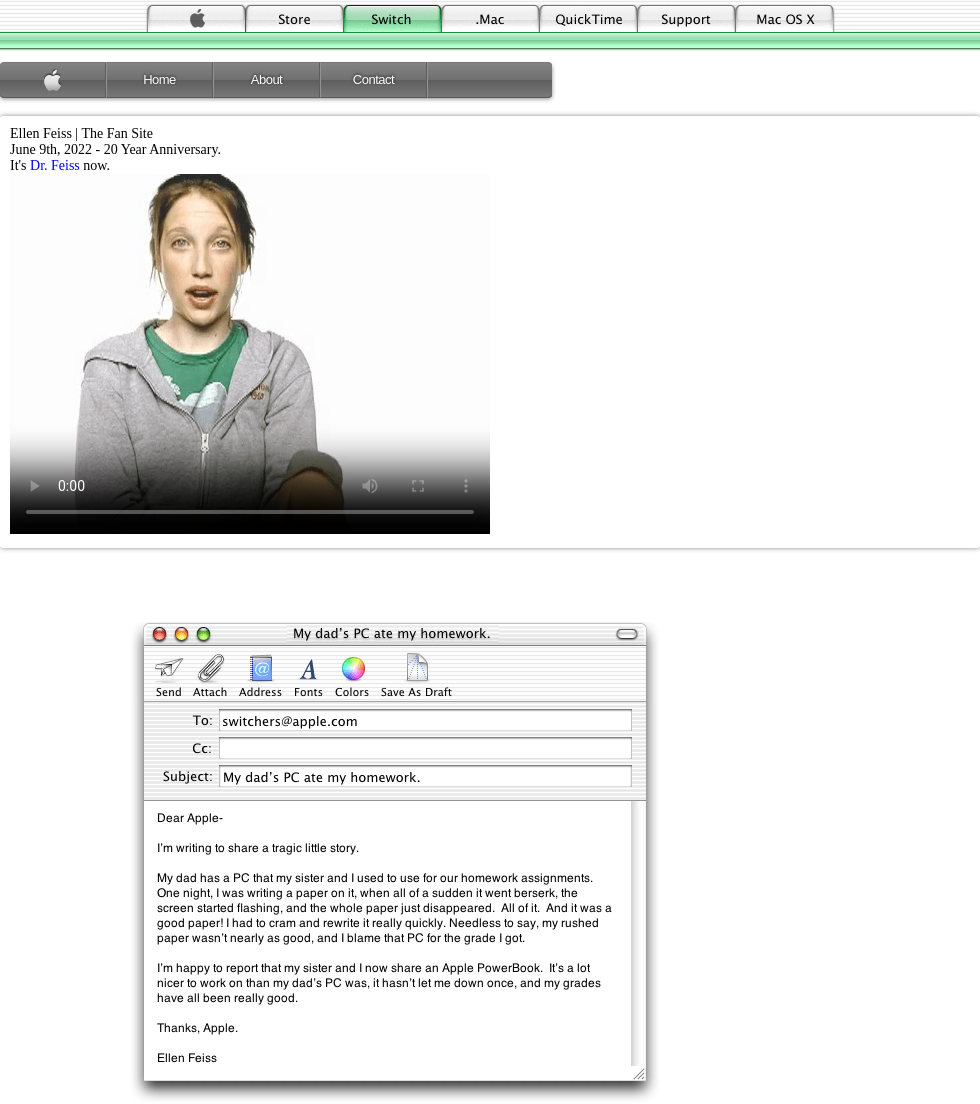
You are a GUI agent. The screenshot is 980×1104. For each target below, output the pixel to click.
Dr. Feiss (55, 165)
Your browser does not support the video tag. (250, 354)
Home (159, 79)
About (266, 79)
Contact (373, 79)
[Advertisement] (490, 588)
